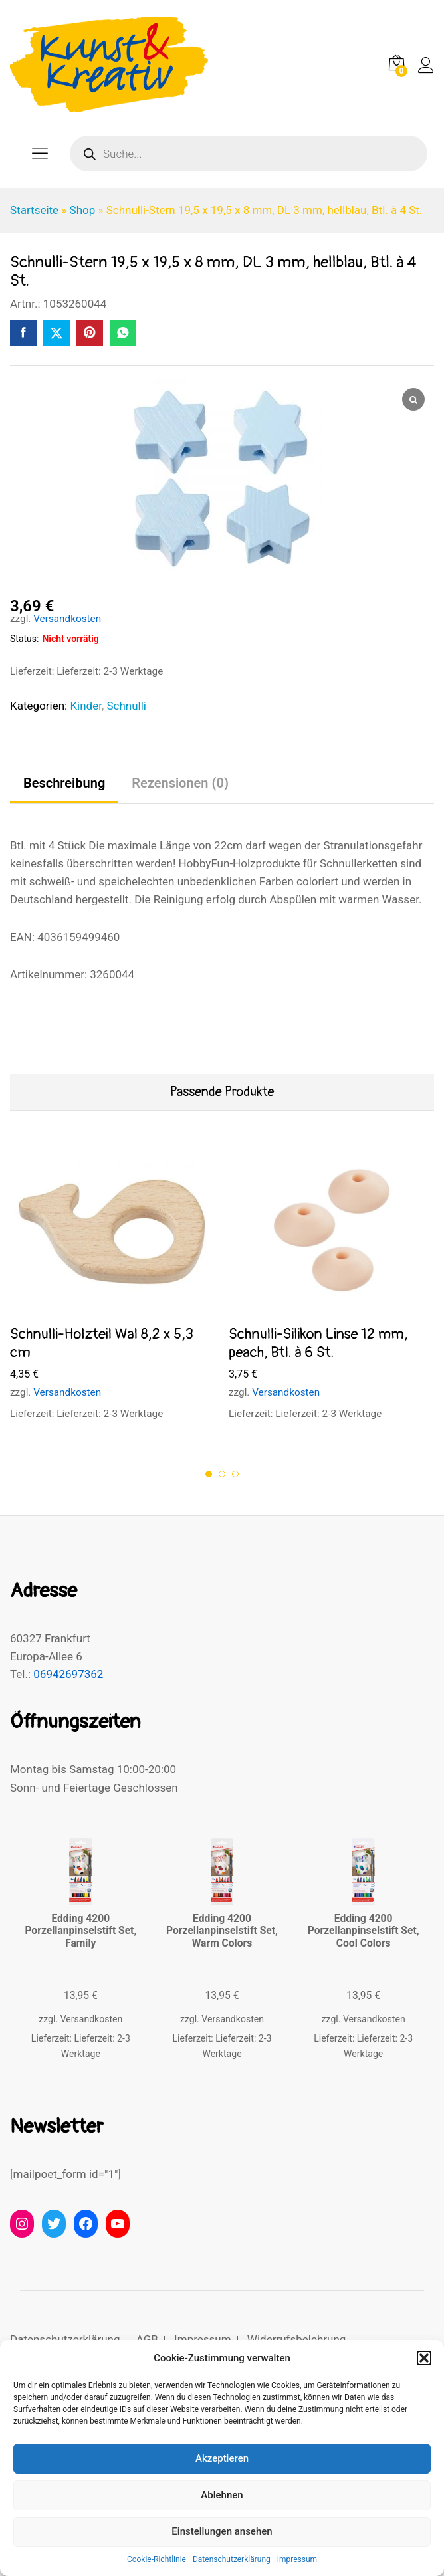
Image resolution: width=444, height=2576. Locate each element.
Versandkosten (67, 619)
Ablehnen (222, 2495)
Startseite (34, 210)
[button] (424, 2358)
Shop (83, 210)
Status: (24, 638)
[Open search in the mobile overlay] (248, 153)
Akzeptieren (222, 2458)
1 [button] (208, 1474)
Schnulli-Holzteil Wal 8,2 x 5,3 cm (101, 1343)
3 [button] (235, 1474)
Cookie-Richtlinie (156, 2559)
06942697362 (68, 1674)
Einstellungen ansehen (221, 2531)
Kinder (86, 705)
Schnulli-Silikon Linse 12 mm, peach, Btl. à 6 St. (318, 1343)
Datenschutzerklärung (232, 2559)
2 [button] (222, 1474)
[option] (112, 1294)
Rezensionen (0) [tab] (180, 783)
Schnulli (126, 705)
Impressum (297, 2559)
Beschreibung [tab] (64, 783)
